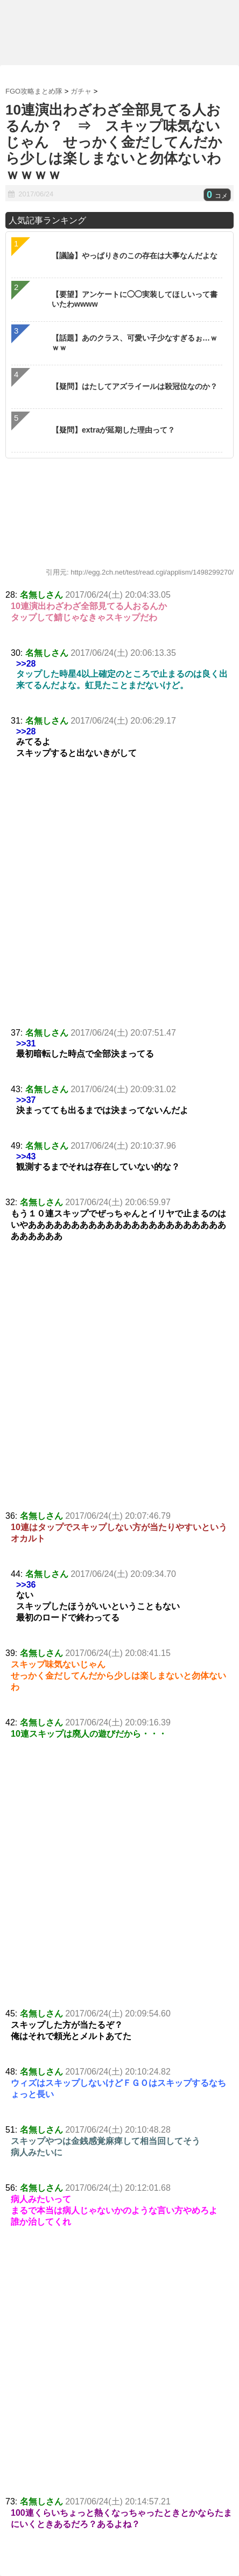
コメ (217, 196)
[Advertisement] (119, 902)
